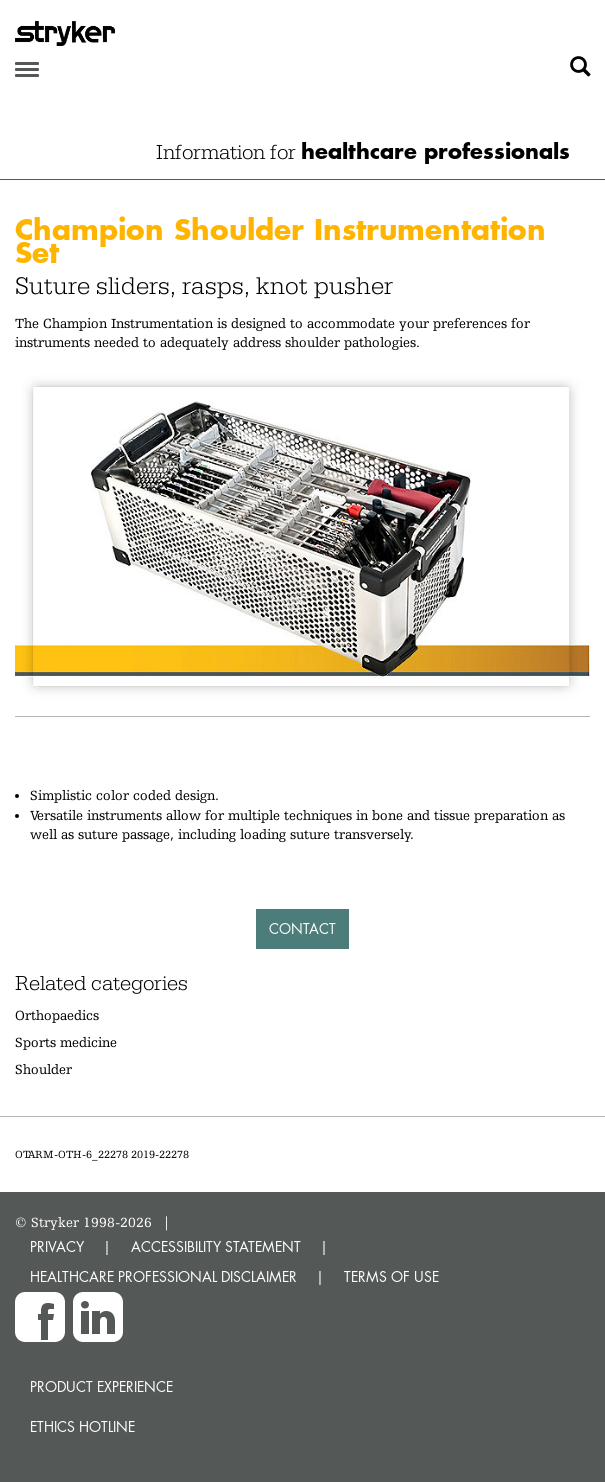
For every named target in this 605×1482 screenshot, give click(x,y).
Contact (302, 928)
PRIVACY (57, 1246)
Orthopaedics (57, 1015)
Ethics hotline (82, 1426)
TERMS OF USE (391, 1276)
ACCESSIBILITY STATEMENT (216, 1246)
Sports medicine (66, 1042)
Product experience (101, 1386)
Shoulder (43, 1069)
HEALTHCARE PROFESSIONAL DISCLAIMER (163, 1276)
